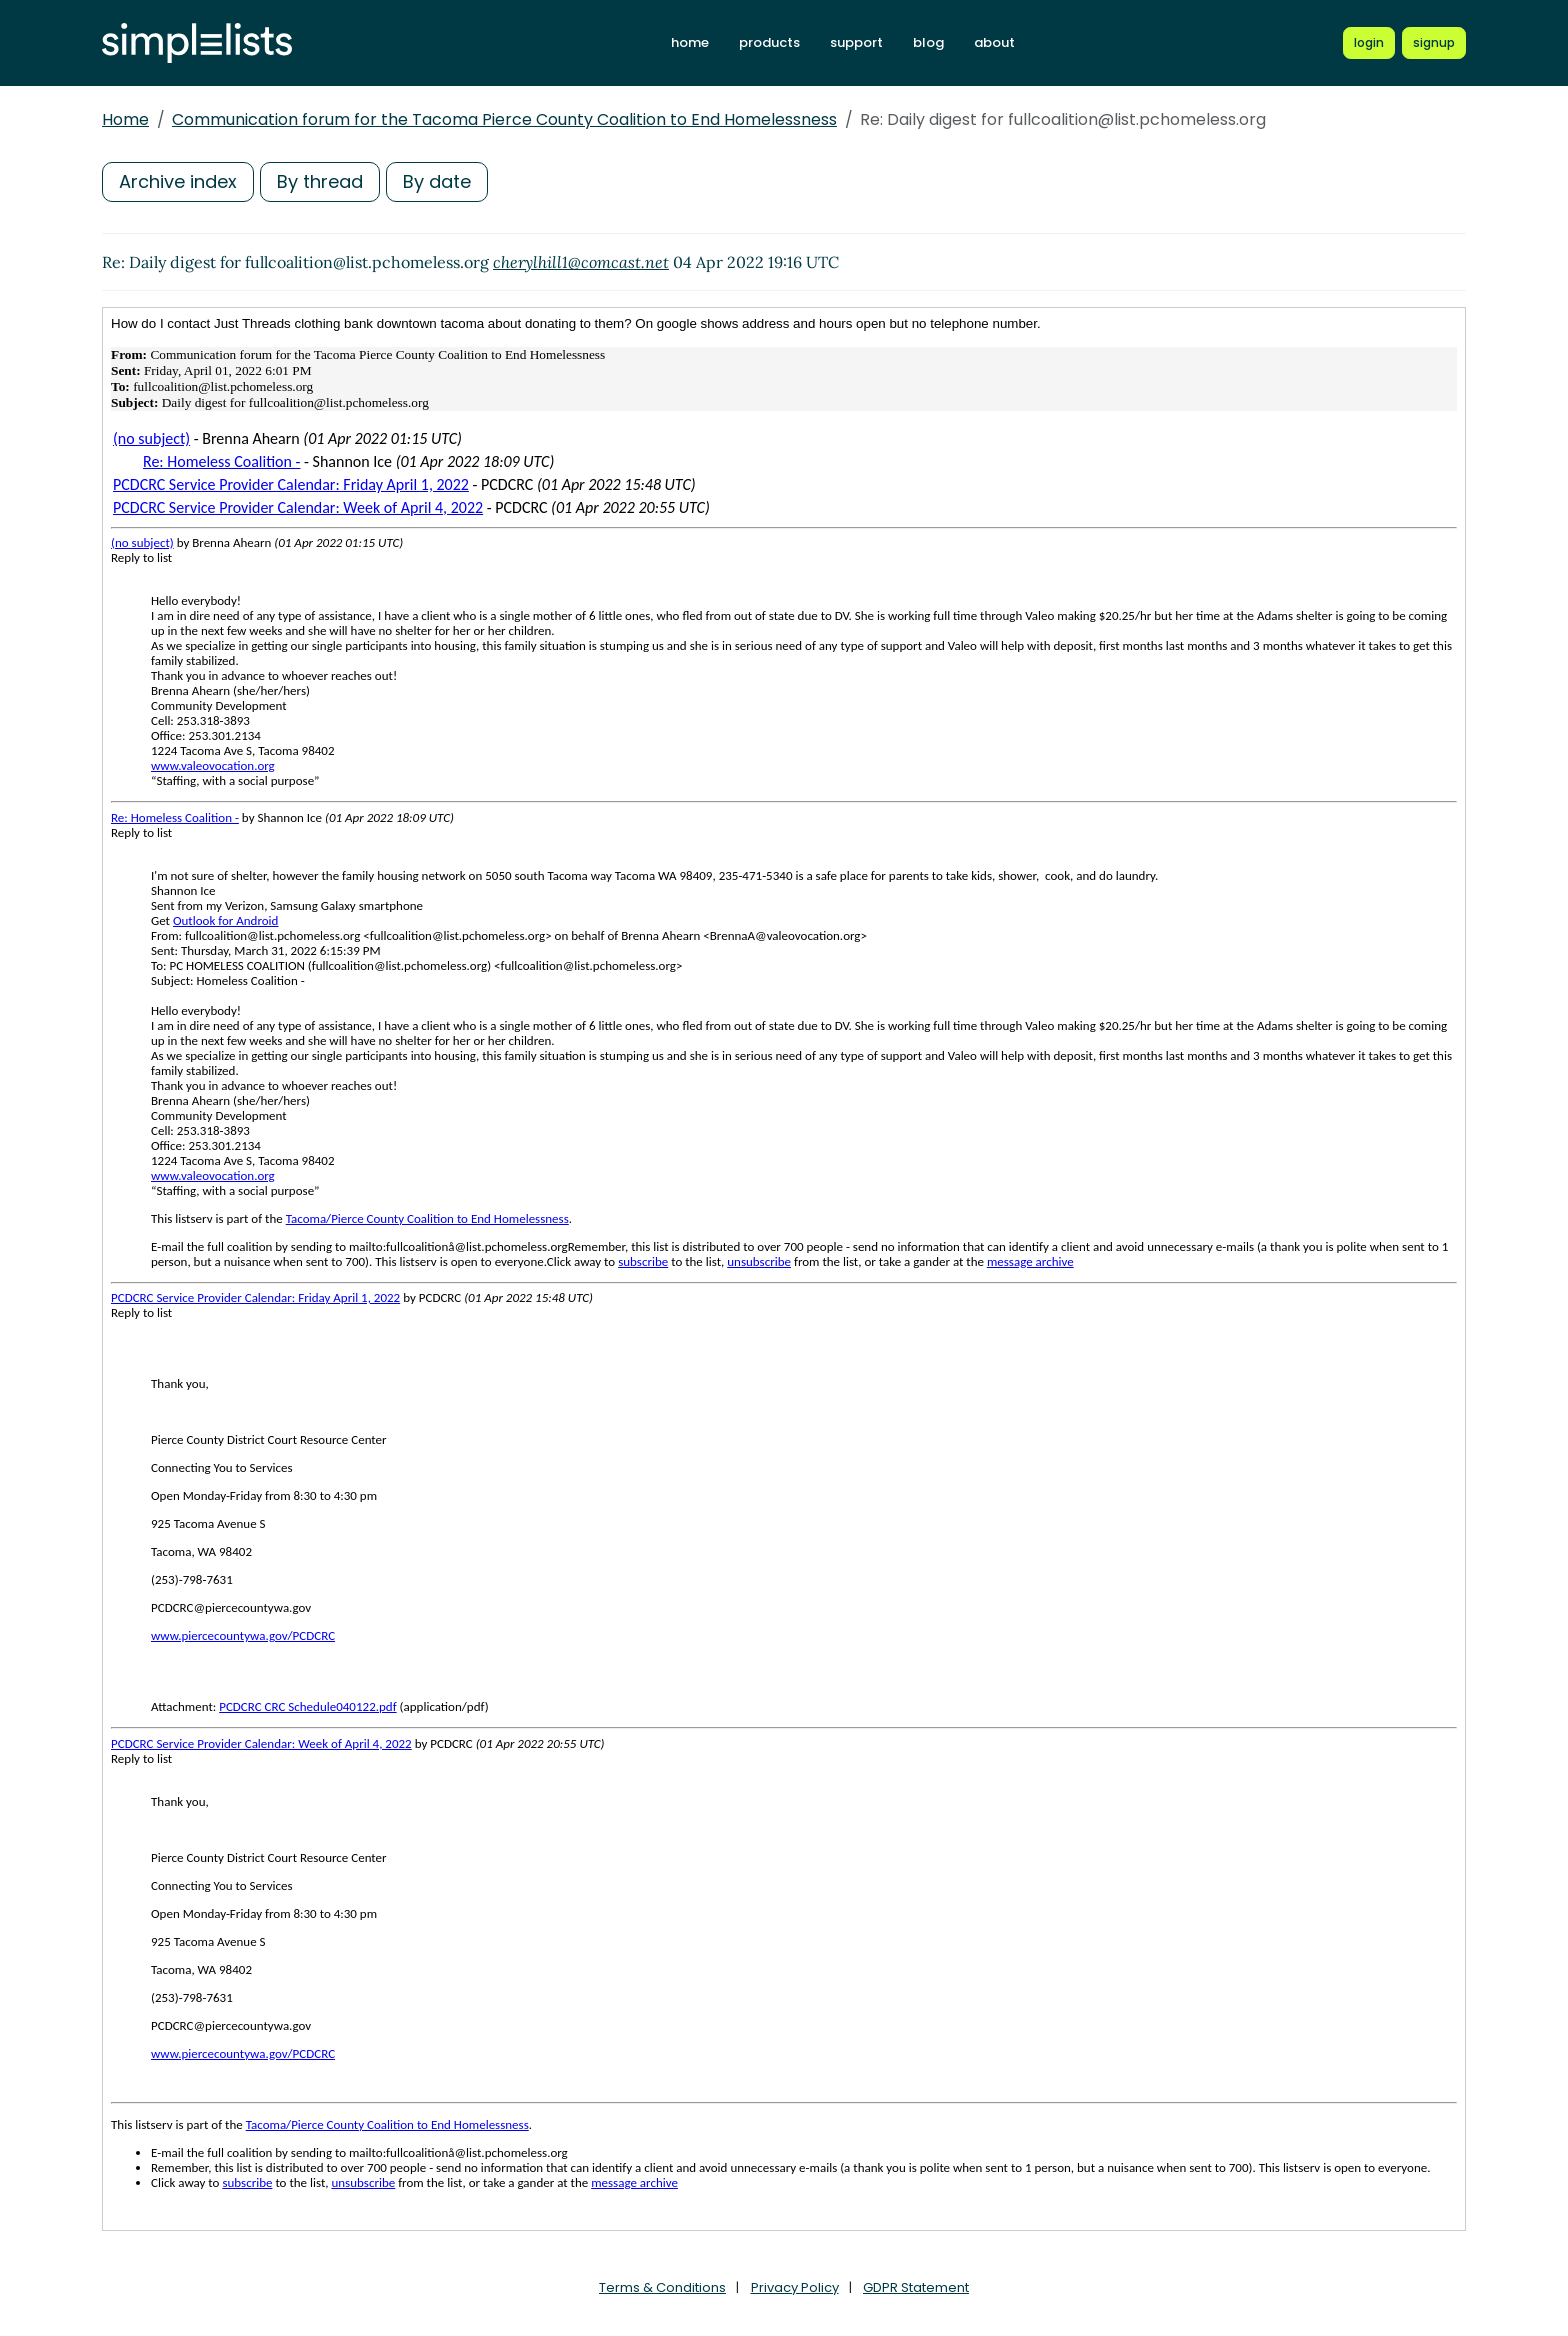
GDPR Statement (916, 2287)
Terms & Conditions (662, 2287)
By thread (320, 181)
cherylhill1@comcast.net (581, 262)
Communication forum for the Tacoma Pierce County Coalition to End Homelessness (504, 119)
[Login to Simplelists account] (1369, 43)
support (856, 42)
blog (928, 42)
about (994, 42)
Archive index (178, 181)
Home (125, 119)
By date (437, 181)
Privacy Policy (795, 2287)
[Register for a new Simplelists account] (1434, 43)
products (769, 42)
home (690, 42)
